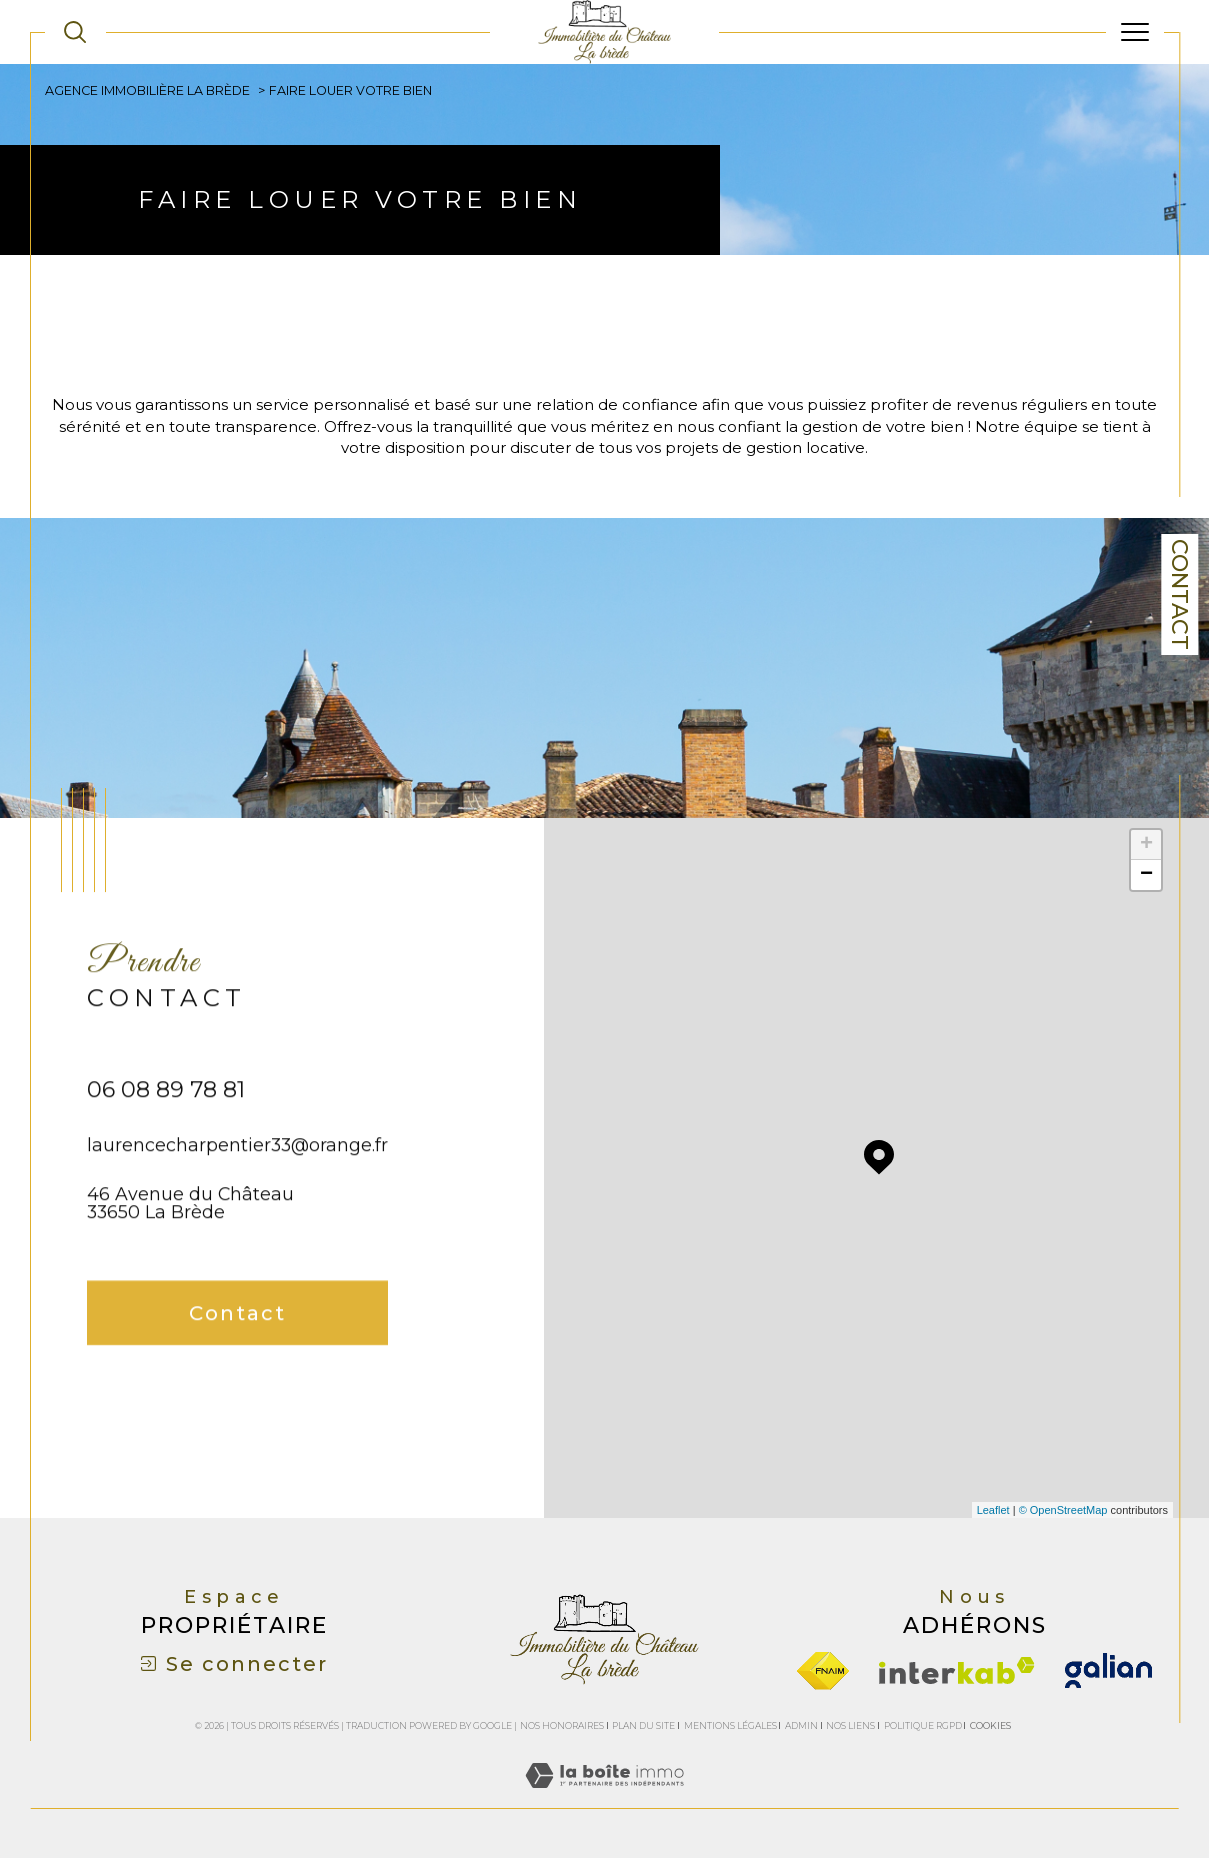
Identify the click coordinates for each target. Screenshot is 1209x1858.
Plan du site (643, 1725)
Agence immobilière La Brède (147, 90)
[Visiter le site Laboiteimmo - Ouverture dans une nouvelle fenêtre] (604, 1797)
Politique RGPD (923, 1725)
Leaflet (993, 1510)
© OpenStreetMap (1063, 1510)
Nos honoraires (562, 1725)
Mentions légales (730, 1725)
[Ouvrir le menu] (1135, 32)
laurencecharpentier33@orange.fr (237, 1178)
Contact (1179, 594)
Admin (801, 1725)
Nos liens (850, 1725)
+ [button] (1146, 845)
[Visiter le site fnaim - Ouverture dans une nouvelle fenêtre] (823, 1671)
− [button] (1146, 875)
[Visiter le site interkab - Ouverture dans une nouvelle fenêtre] (957, 1670)
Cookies (990, 1726)
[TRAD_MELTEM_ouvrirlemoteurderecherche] (75, 32)
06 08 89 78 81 (166, 1123)
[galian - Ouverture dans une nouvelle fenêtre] (1108, 1670)
